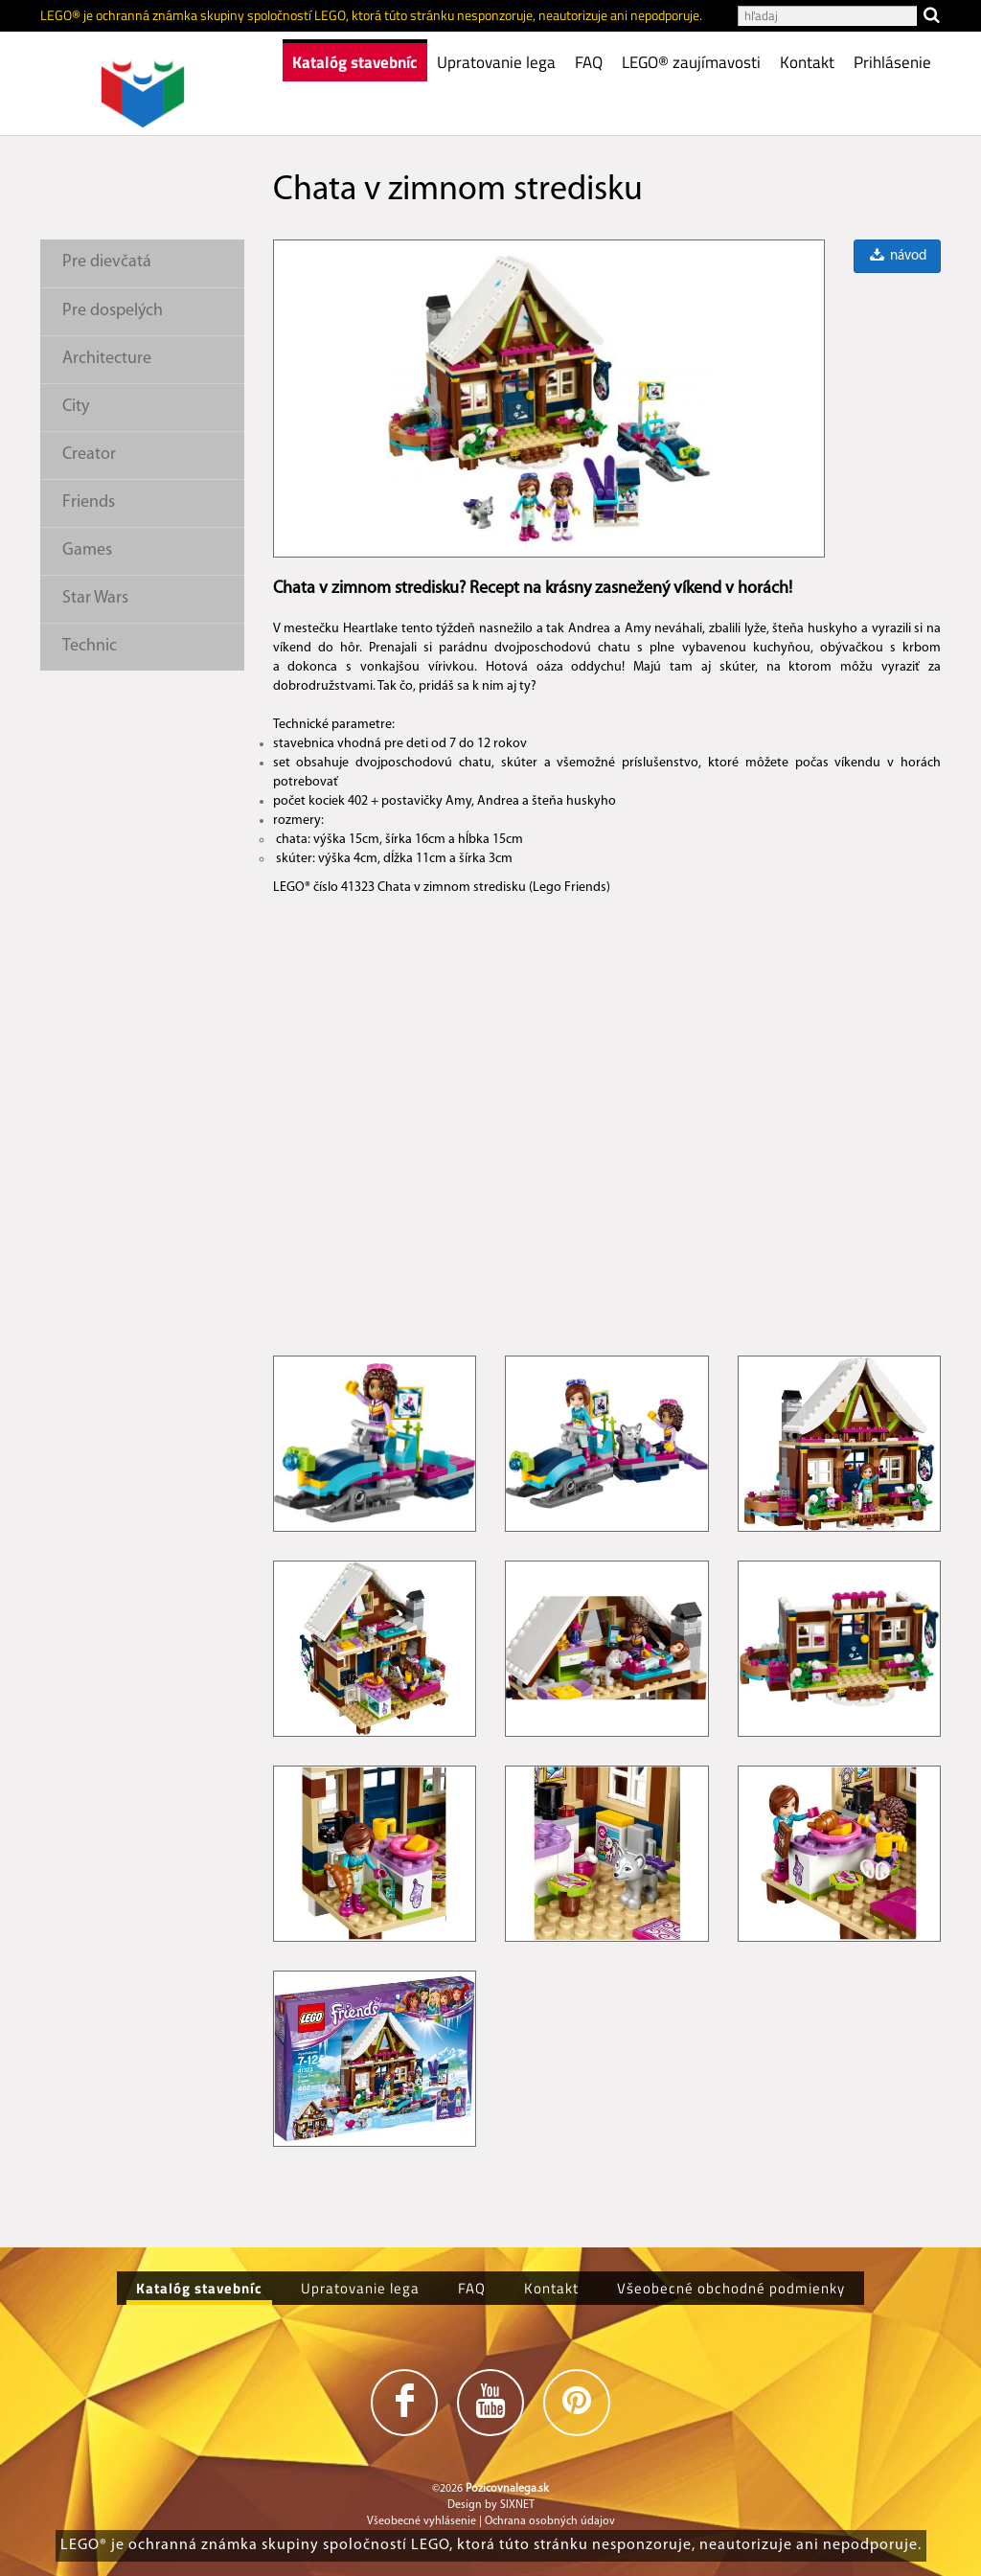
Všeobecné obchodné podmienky (731, 2288)
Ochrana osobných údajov (550, 2521)
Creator (89, 454)
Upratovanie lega (496, 62)
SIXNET (517, 2505)
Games (87, 550)
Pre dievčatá (106, 262)
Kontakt (807, 62)
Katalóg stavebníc (355, 62)
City (75, 407)
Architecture (106, 359)
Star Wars (95, 598)
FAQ (589, 62)
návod (896, 256)
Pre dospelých (112, 311)
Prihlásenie (892, 62)
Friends (88, 502)
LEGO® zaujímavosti (691, 62)
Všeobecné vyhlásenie (421, 2521)
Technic (89, 646)
